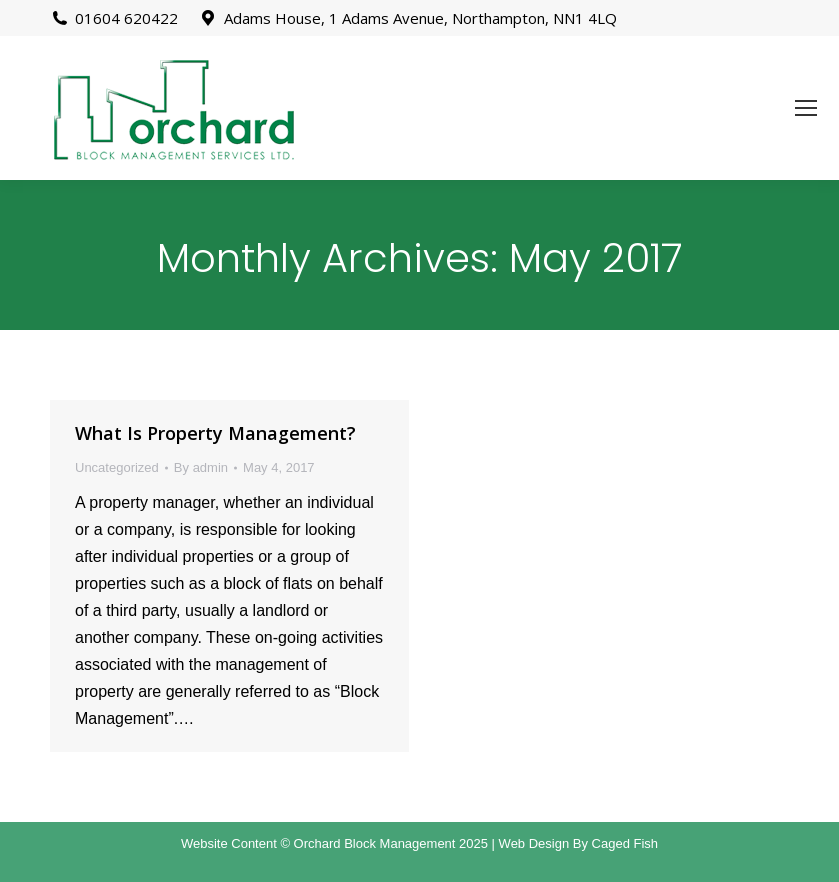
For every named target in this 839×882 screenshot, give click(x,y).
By (201, 467)
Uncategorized (117, 467)
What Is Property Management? (215, 433)
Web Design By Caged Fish (578, 843)
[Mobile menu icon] (806, 108)
